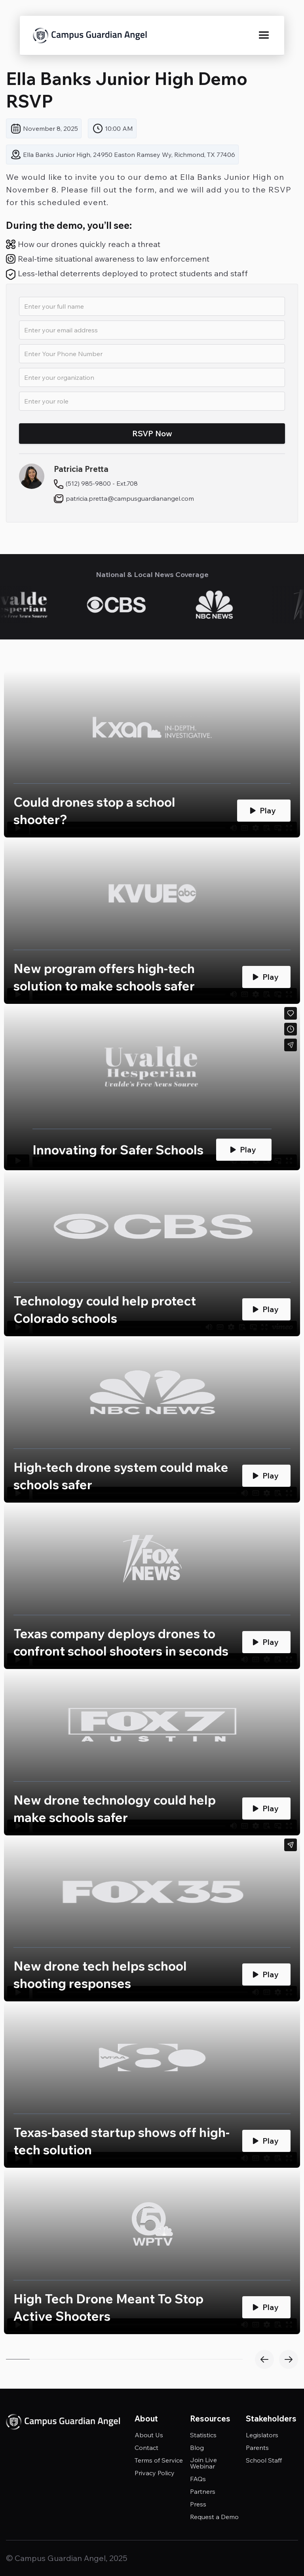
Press (198, 2504)
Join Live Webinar (203, 2463)
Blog (197, 2447)
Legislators (262, 2435)
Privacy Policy (155, 2473)
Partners (202, 2491)
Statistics (203, 2435)
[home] (90, 35)
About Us (149, 2435)
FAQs (198, 2479)
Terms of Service (159, 2460)
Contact (146, 2447)
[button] (264, 35)
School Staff (264, 2460)
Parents (257, 2447)
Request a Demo (214, 2517)
